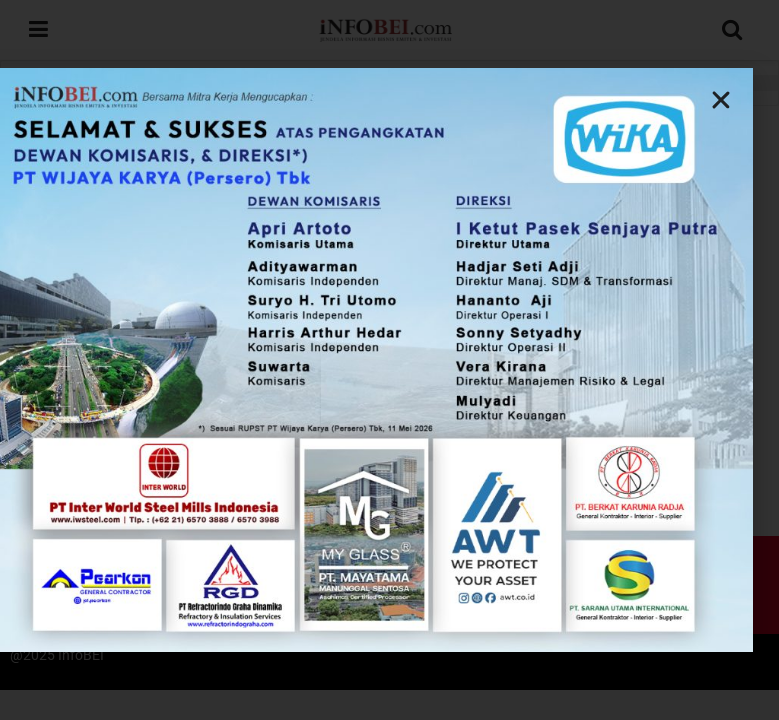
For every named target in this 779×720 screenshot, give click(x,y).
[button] (578, 100)
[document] (389, 360)
